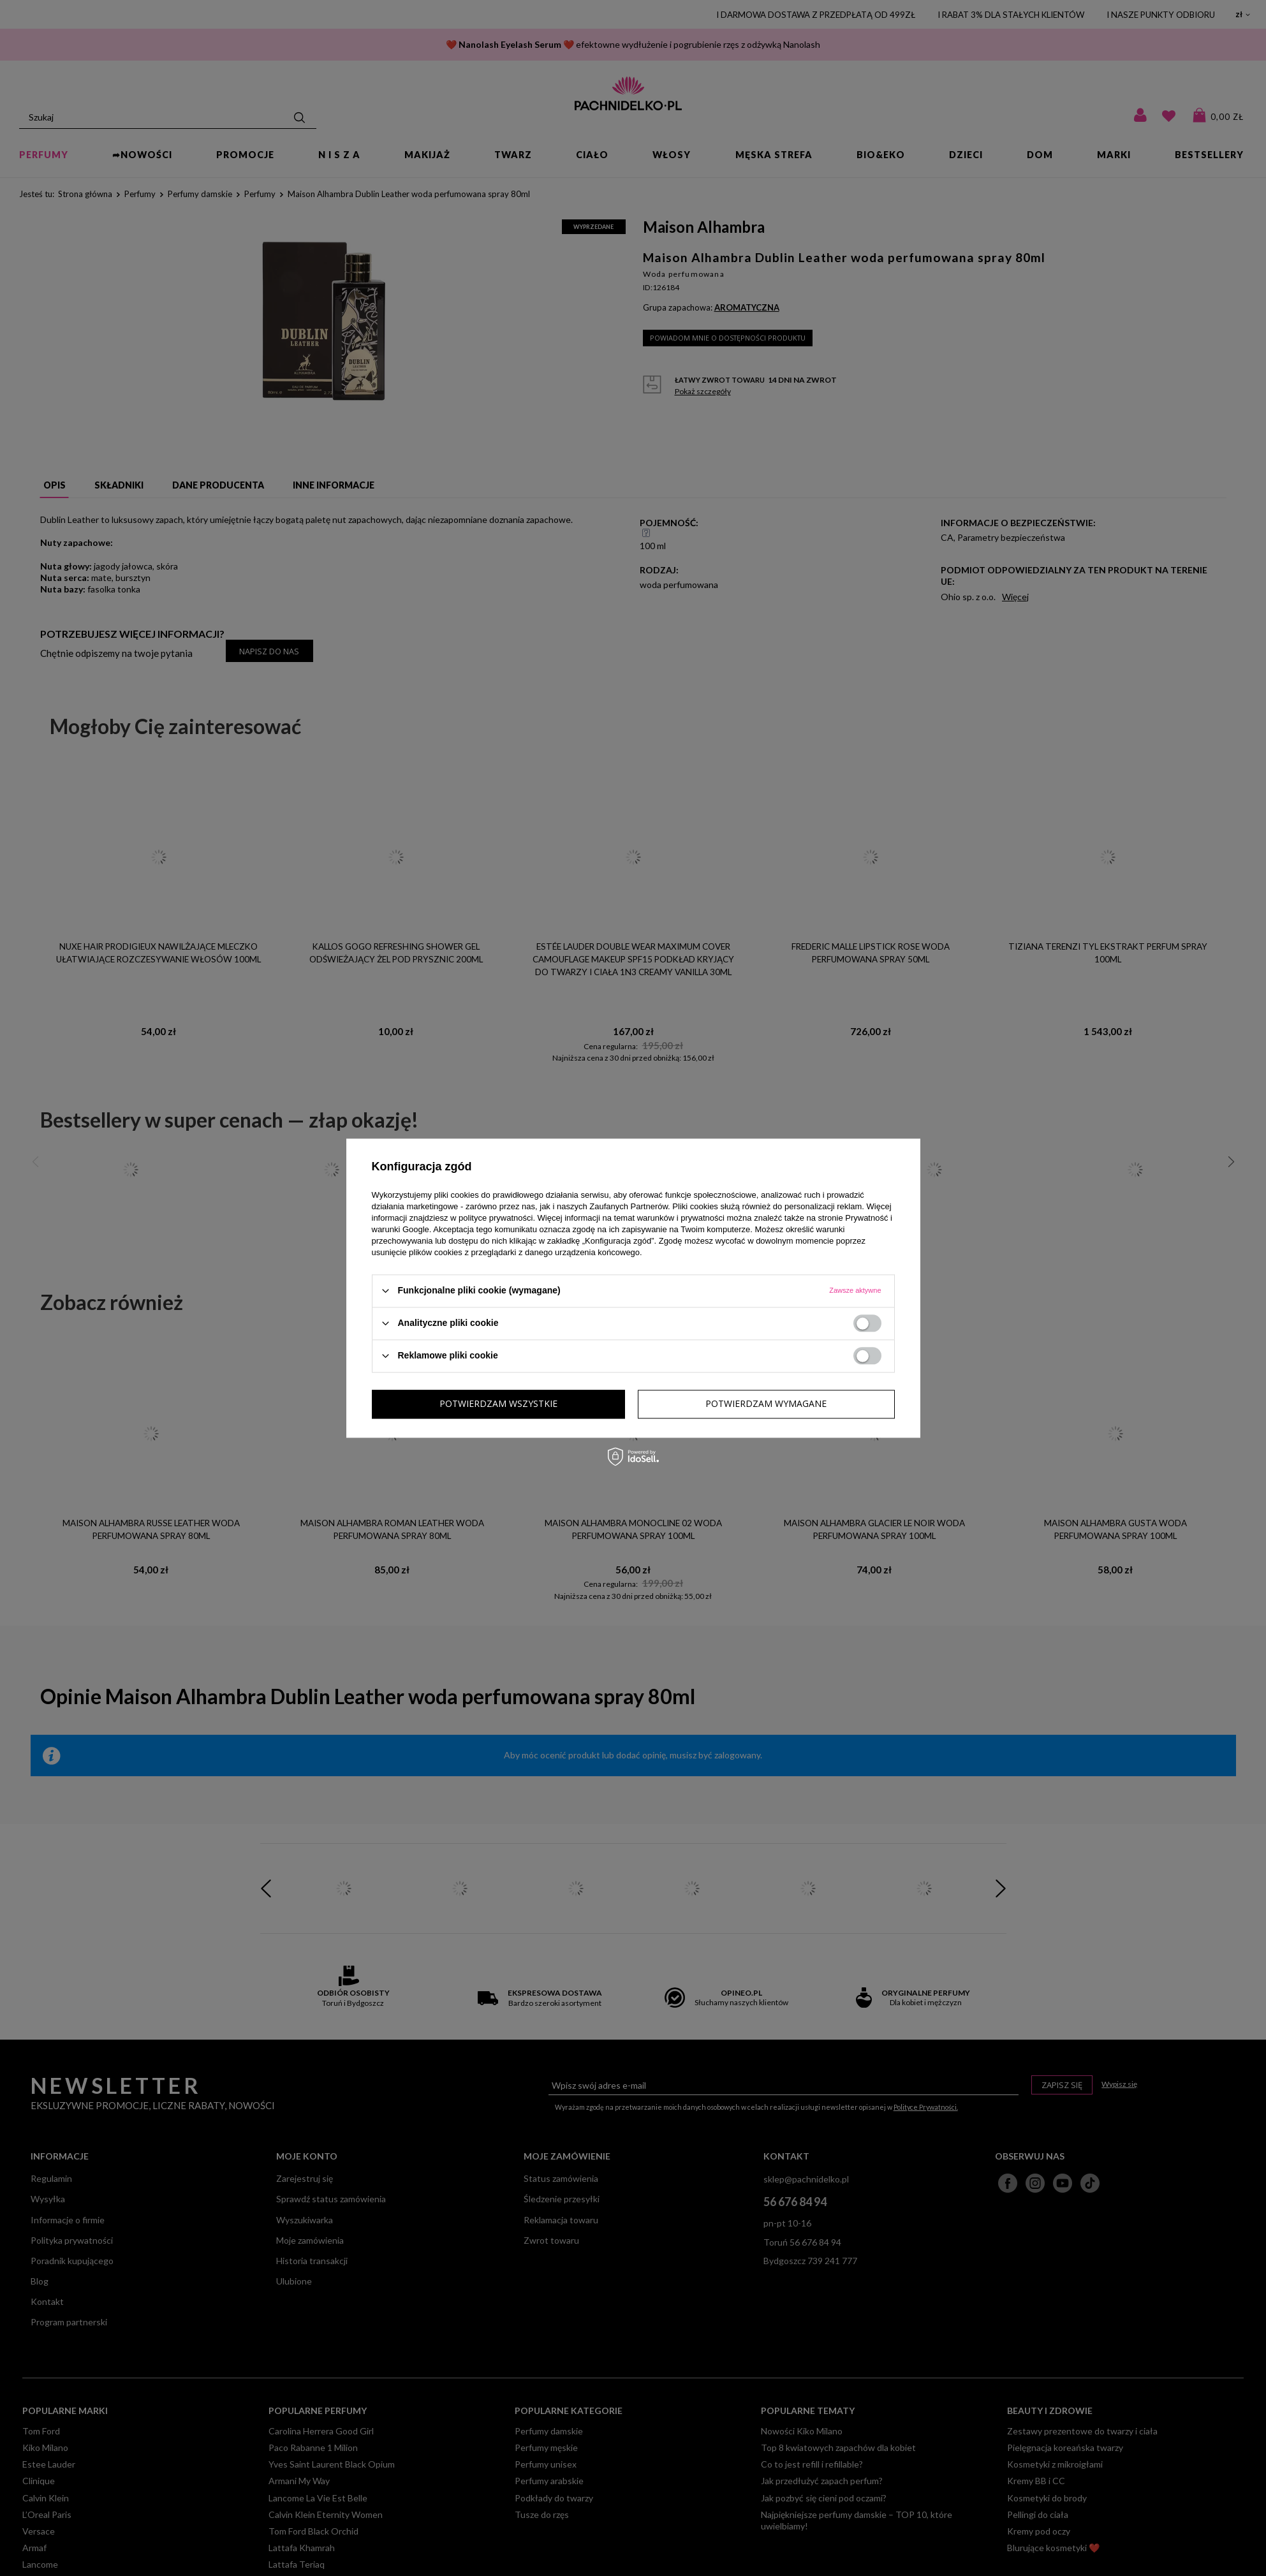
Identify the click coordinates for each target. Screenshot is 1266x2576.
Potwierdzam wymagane (500, 1403)
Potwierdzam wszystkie (768, 1403)
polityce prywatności (496, 1218)
